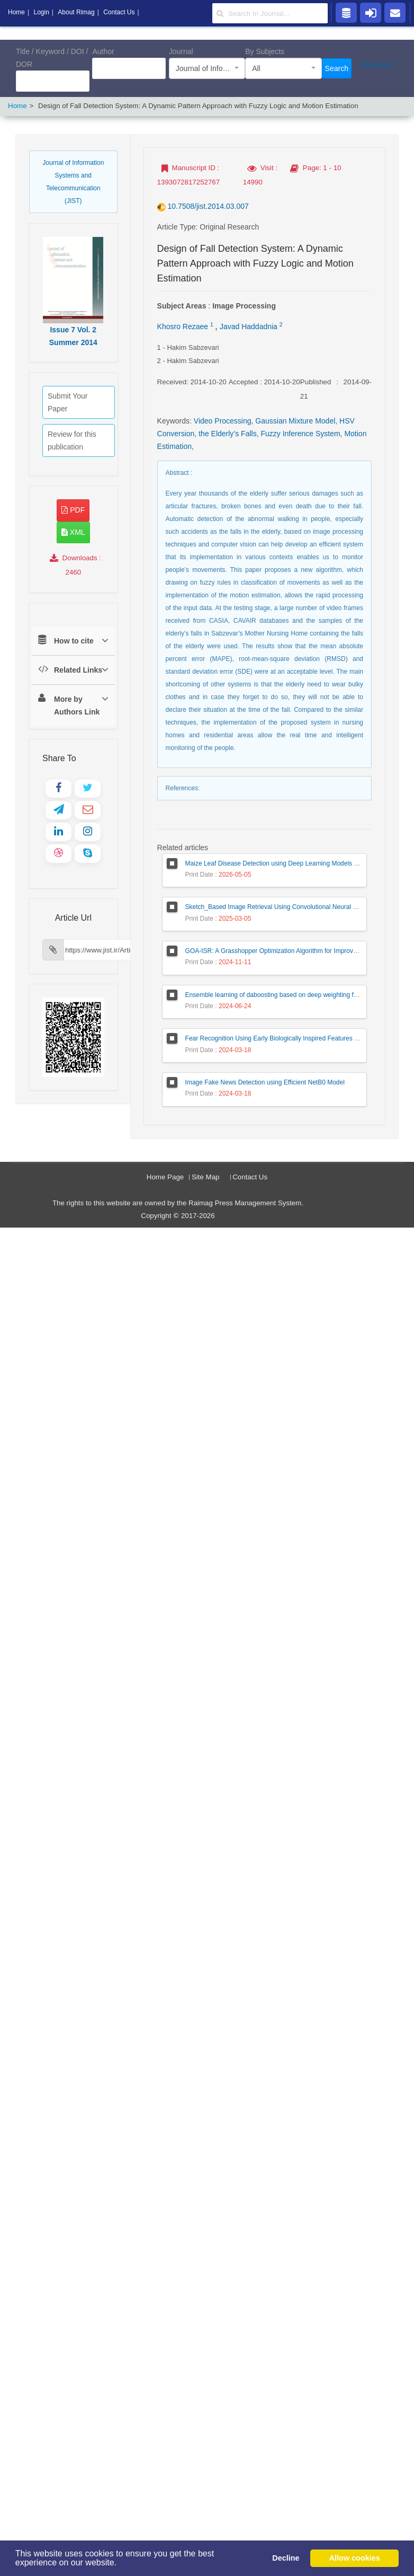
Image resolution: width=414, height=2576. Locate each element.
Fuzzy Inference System (300, 433)
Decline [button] (285, 2558)
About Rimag (76, 12)
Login (41, 12)
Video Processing (222, 421)
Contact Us (249, 1177)
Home (17, 106)
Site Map (206, 1177)
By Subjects (264, 51)
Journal (181, 51)
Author (103, 51)
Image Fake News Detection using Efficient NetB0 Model (265, 1082)
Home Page (165, 1177)
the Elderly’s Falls (227, 433)
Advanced (376, 64)
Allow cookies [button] (354, 2558)
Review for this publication (72, 440)
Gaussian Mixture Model (295, 421)
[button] (120, 2563)
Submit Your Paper (68, 402)
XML (73, 532)
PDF (73, 510)
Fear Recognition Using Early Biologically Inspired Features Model (278, 1038)
